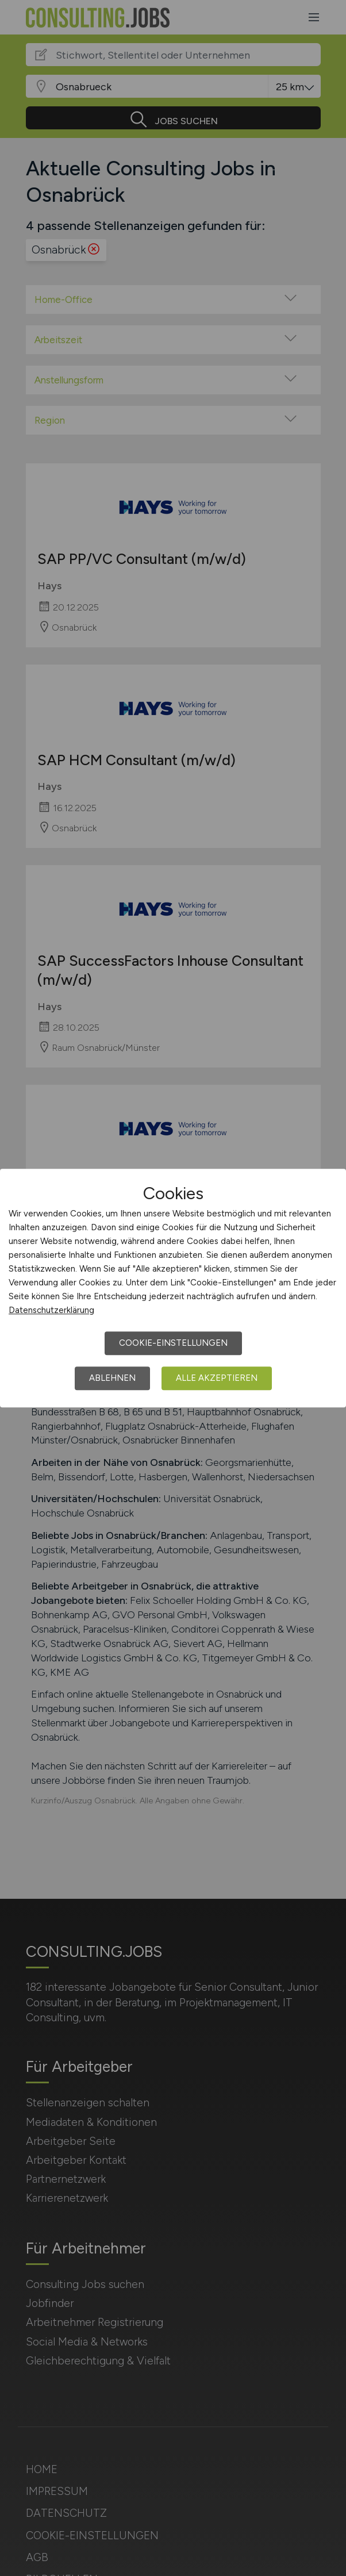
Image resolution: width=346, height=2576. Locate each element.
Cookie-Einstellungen (173, 1343)
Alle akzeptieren (216, 1378)
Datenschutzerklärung (51, 1310)
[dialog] (173, 1288)
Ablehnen (112, 1378)
